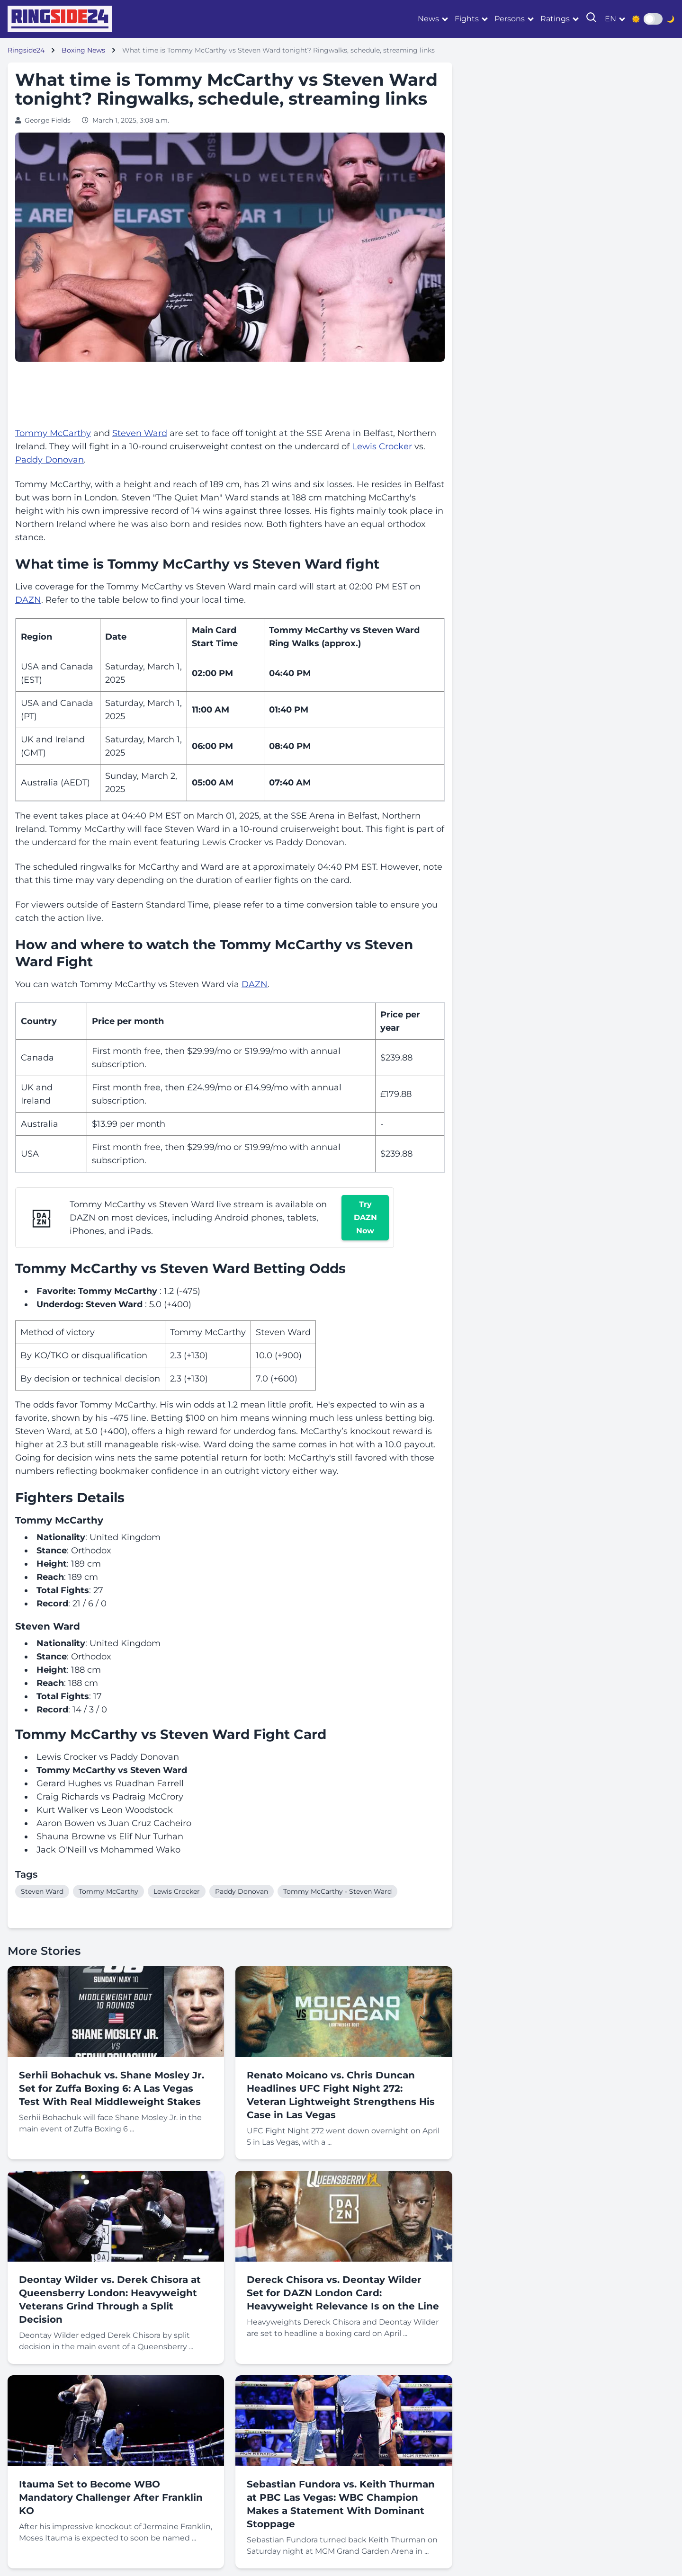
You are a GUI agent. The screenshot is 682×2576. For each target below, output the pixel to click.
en (610, 18)
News (428, 18)
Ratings (555, 18)
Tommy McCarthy (53, 433)
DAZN (28, 600)
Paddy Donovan (49, 460)
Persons (509, 18)
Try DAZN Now (365, 1217)
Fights (467, 18)
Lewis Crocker (382, 446)
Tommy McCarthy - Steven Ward (337, 1891)
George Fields (48, 120)
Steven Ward (139, 433)
